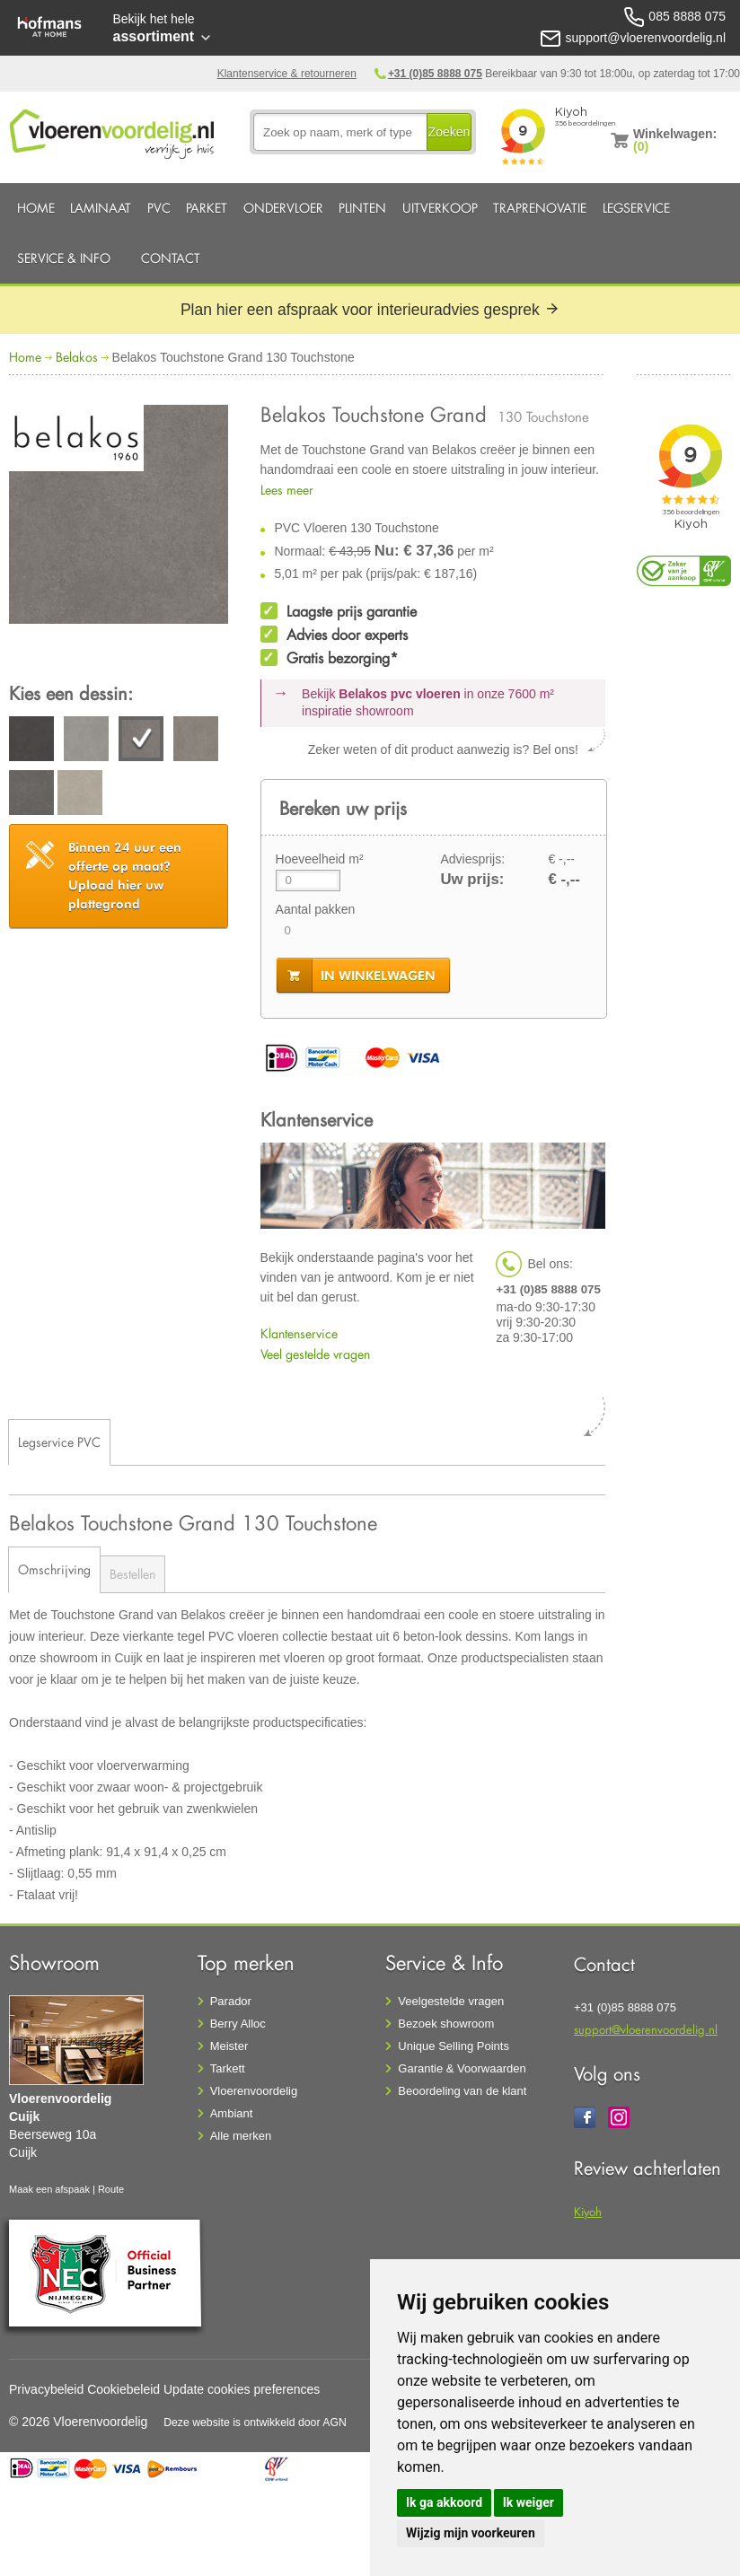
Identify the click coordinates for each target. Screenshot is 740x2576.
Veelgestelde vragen (451, 2001)
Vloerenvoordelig (254, 2091)
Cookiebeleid (123, 2389)
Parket (206, 207)
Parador (230, 2001)
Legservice (636, 207)
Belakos (77, 356)
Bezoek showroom (446, 2023)
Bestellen (132, 1573)
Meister (229, 2046)
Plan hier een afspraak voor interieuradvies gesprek (370, 310)
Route (111, 2189)
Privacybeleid (46, 2389)
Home (36, 207)
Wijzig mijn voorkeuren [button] (470, 2533)
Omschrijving (54, 1569)
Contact (170, 258)
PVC (159, 207)
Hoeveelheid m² (320, 859)
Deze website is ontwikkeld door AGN (255, 2422)
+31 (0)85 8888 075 (435, 73)
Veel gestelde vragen (315, 1353)
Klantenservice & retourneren (287, 73)
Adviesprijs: (472, 859)
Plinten (362, 207)
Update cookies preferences (241, 2389)
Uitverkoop (440, 207)
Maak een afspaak (49, 2189)
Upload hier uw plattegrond (124, 875)
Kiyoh (588, 2211)
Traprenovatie (539, 207)
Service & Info (63, 258)
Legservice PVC (59, 1441)
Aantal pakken (316, 909)
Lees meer (286, 489)
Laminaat (100, 207)
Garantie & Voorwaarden (461, 2068)
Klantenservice (299, 1333)
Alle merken (241, 2135)
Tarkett (227, 2068)
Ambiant (231, 2113)
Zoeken (449, 132)
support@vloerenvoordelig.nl (646, 2029)
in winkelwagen (378, 975)
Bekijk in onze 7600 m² (428, 703)
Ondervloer (283, 207)
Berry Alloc (238, 2023)
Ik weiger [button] (528, 2502)
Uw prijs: (472, 879)
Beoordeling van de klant (462, 2091)
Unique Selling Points (453, 2046)
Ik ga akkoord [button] (444, 2502)
